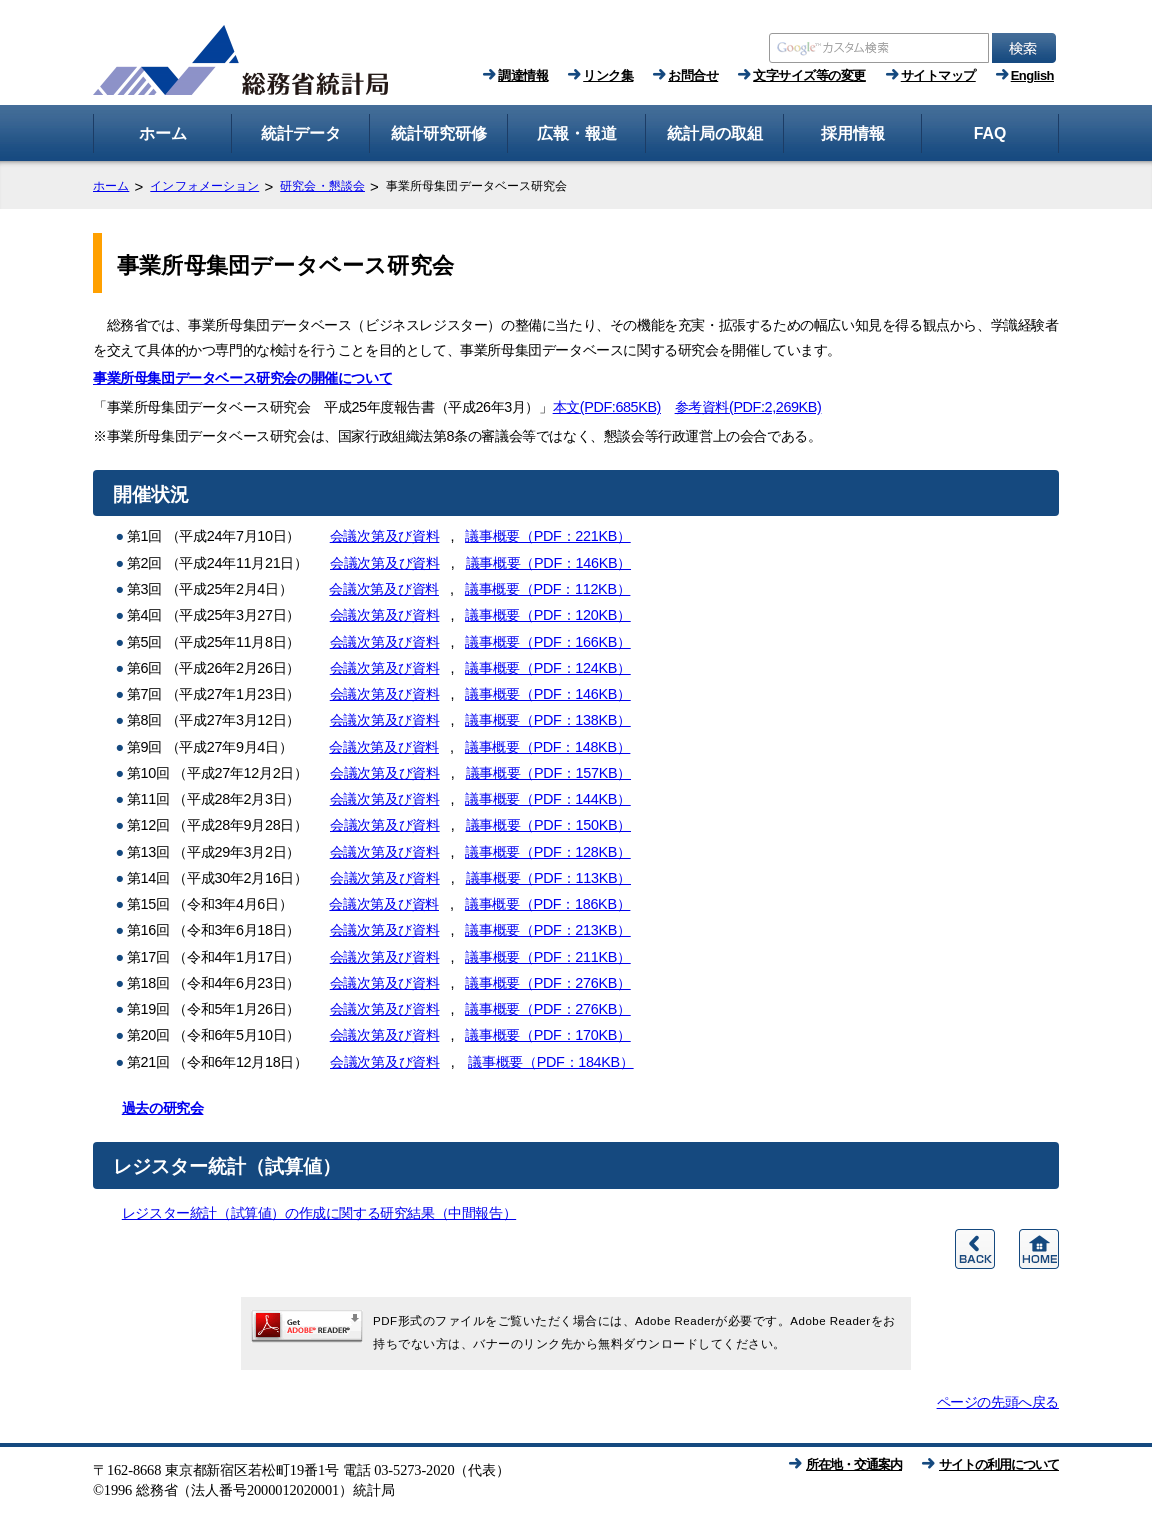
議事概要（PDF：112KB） (548, 589)
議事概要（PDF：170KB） (548, 1035)
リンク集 (608, 75)
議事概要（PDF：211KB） (548, 957)
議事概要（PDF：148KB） (548, 747)
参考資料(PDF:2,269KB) (748, 407)
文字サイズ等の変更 (809, 75)
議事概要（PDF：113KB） (549, 878)
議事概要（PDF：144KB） (548, 799)
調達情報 (523, 75)
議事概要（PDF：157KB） (549, 773)
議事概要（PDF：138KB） (548, 720)
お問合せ (693, 75)
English (1032, 75)
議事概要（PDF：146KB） (549, 563)
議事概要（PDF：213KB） (548, 930)
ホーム (111, 186)
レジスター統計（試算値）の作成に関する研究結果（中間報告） (319, 1213)
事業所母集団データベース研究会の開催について (242, 378)
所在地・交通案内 (854, 1464)
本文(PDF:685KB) (607, 407)
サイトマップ (938, 75)
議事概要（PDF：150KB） (549, 825)
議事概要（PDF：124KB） (548, 668)
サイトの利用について (999, 1464)
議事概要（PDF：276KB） (548, 983)
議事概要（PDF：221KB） (548, 536)
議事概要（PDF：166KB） (548, 642)
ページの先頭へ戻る (998, 1402)
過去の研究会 (163, 1108)
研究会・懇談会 (322, 186)
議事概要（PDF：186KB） (548, 904)
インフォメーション (204, 186)
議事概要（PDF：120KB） (548, 615)
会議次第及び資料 (385, 536)
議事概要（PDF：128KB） (548, 852)
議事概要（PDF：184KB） (551, 1062)
